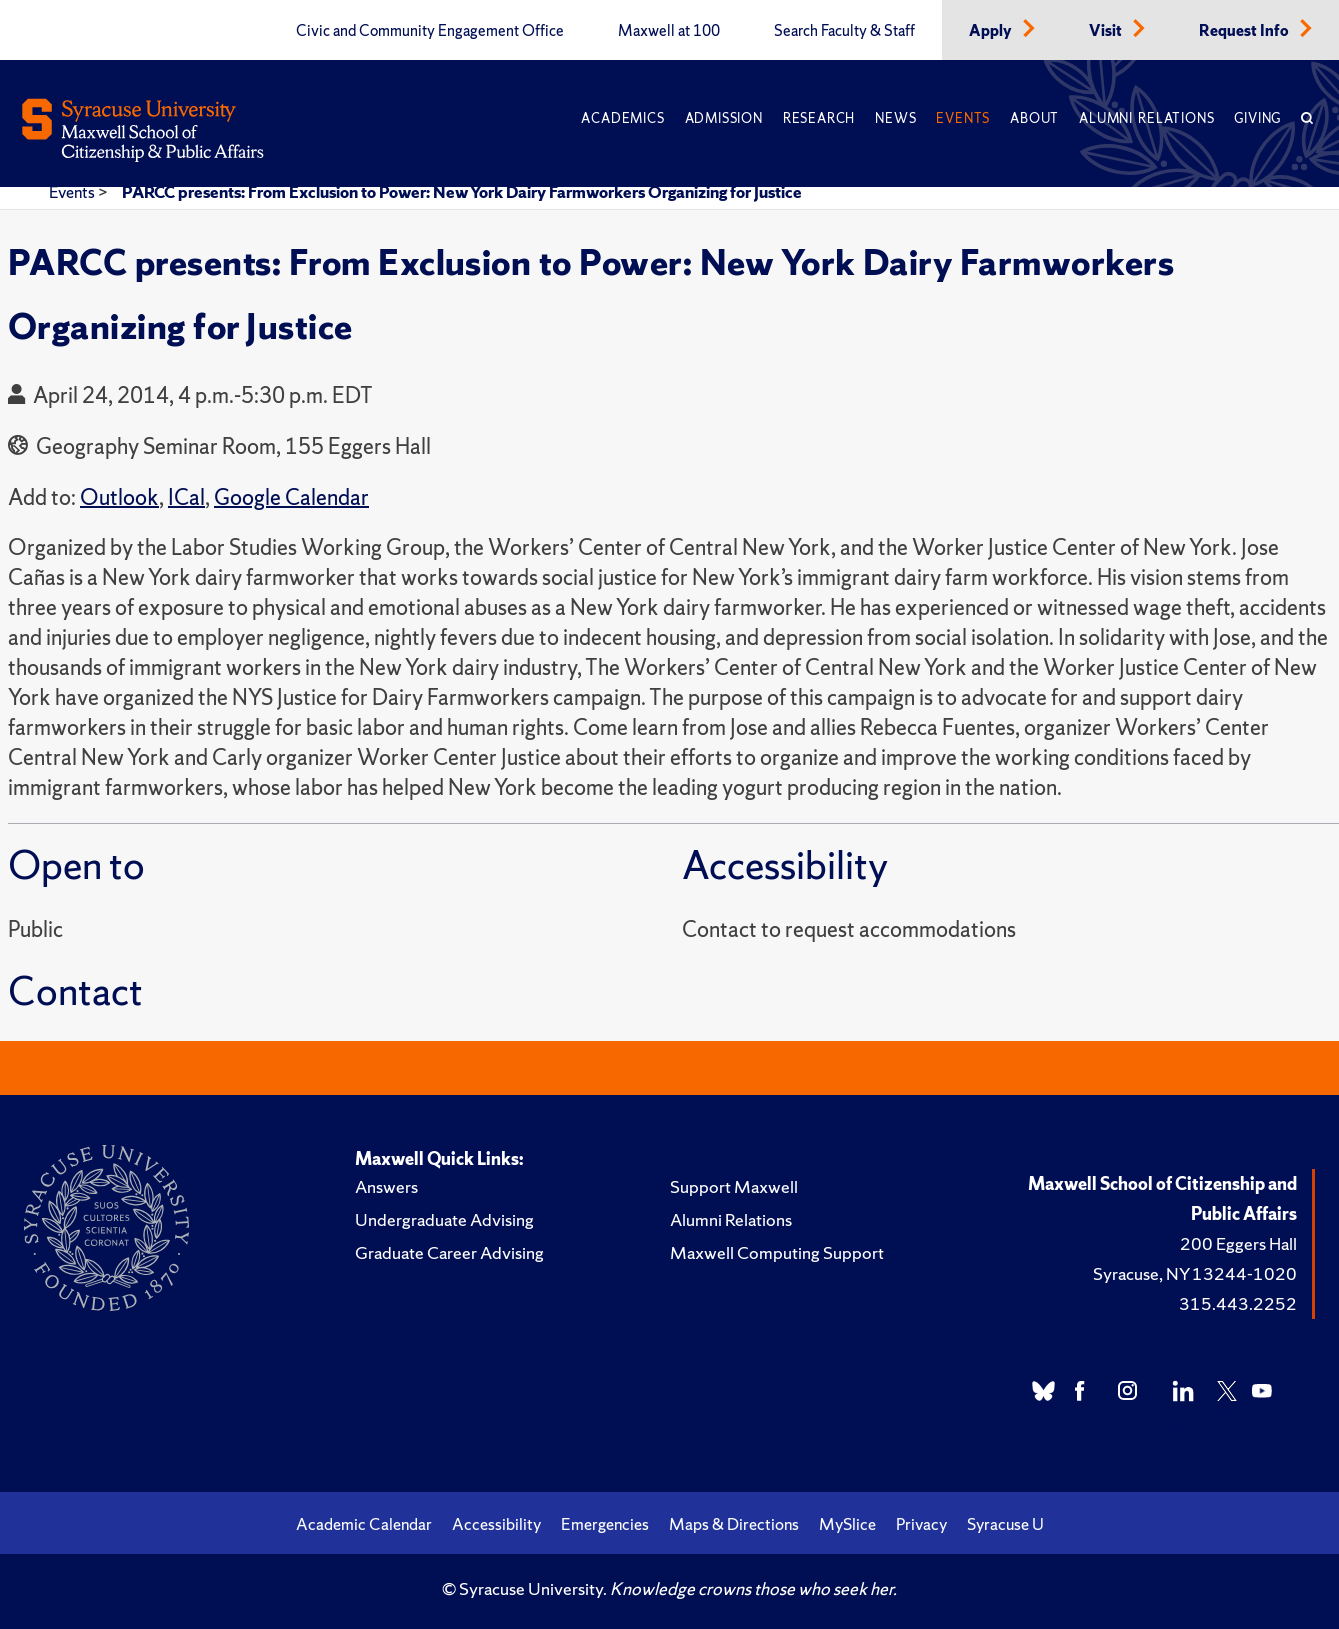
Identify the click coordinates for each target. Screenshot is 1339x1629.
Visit (1107, 31)
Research (819, 118)
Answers (386, 1186)
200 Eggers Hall (1238, 1243)
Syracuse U (1005, 1524)
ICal (186, 497)
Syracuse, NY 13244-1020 (1195, 1273)
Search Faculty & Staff (844, 31)
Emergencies (605, 1524)
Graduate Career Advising (449, 1252)
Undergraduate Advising (444, 1219)
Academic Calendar (364, 1524)
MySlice (847, 1524)
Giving (1257, 118)
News (895, 118)
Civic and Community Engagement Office (430, 31)
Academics (622, 118)
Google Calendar (291, 497)
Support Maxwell (734, 1186)
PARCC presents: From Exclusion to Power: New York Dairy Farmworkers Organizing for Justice (462, 192)
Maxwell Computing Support (777, 1252)
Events (963, 118)
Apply (992, 31)
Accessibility (496, 1524)
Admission (724, 118)
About (1034, 118)
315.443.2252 (1238, 1303)
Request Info (1245, 31)
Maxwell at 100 (669, 31)
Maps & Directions (734, 1524)
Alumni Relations (1146, 118)
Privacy (921, 1524)
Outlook (119, 497)
